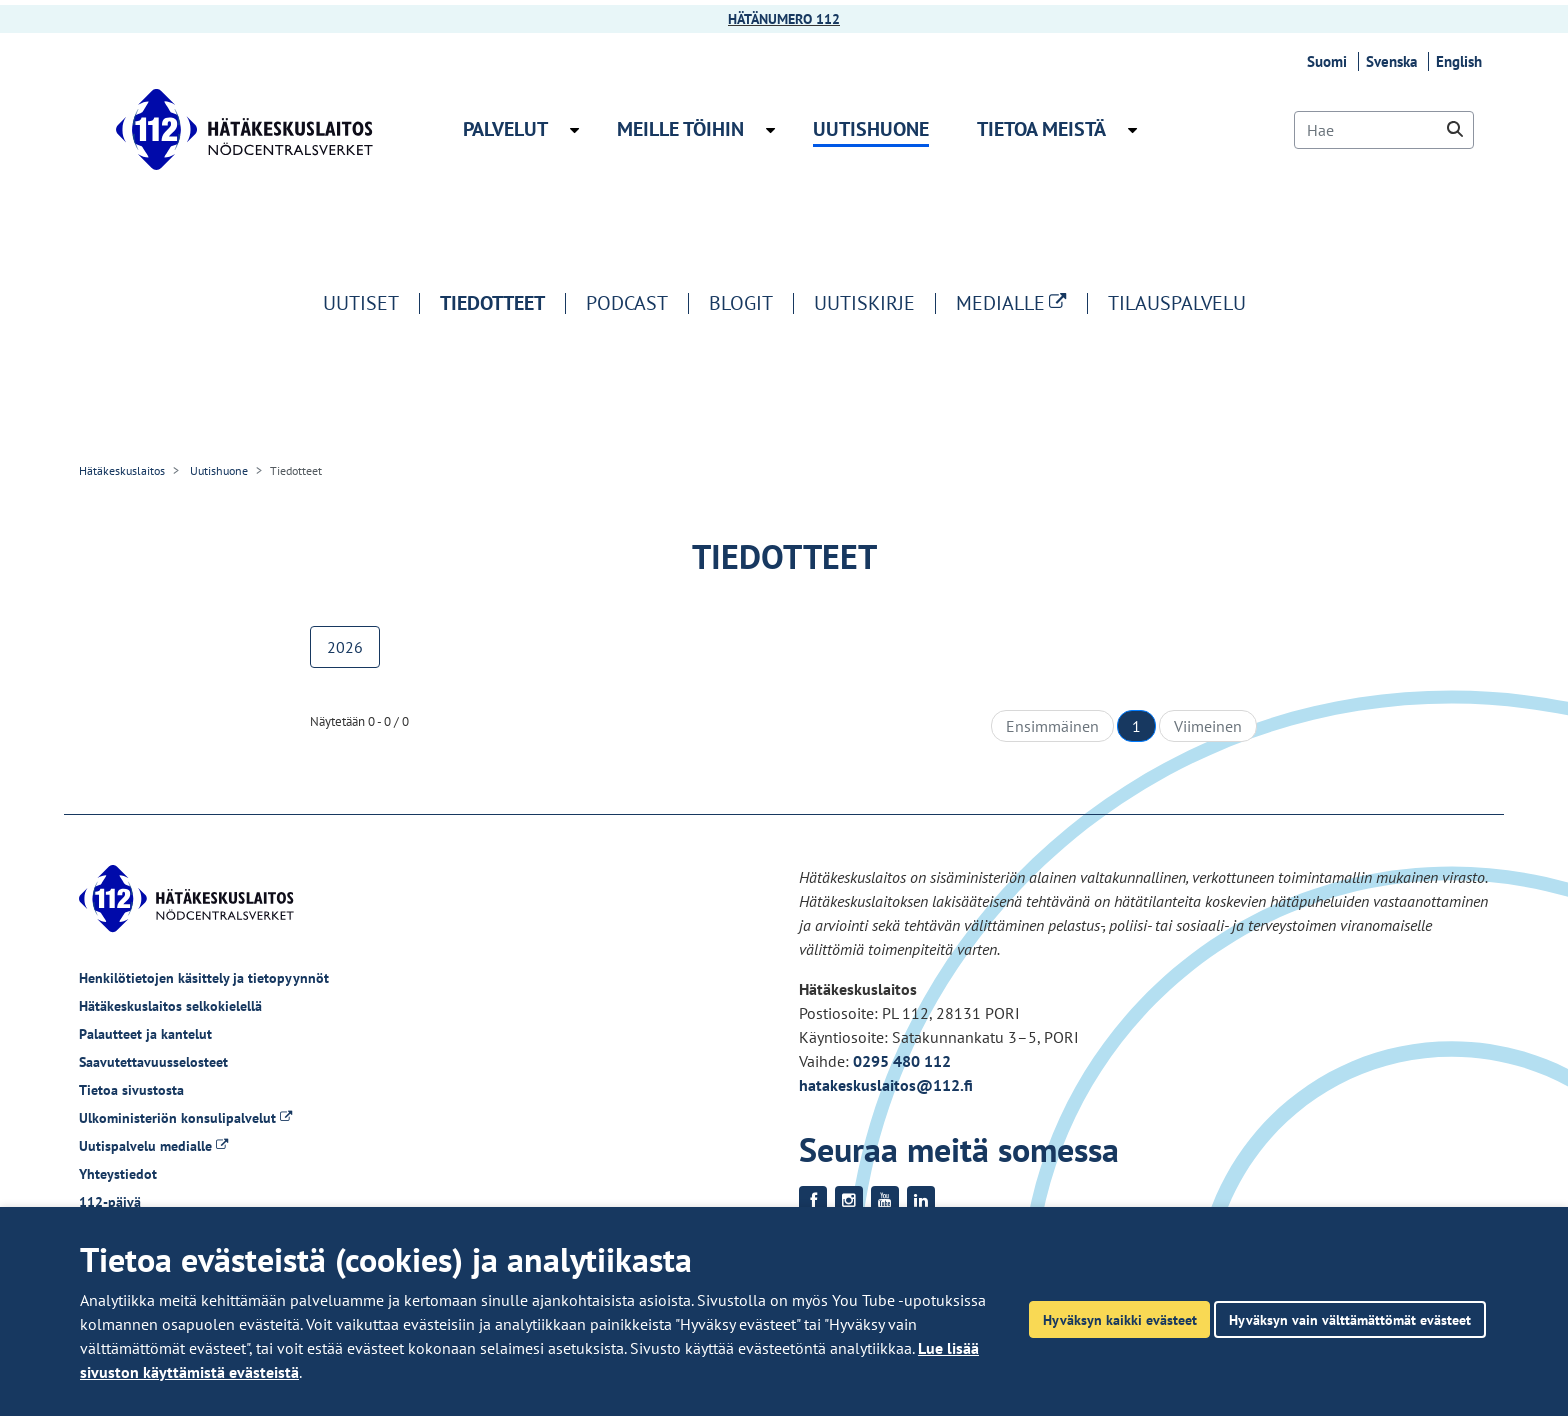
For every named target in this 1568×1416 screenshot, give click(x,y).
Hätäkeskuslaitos (122, 470)
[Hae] (1384, 130)
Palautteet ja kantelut (145, 1034)
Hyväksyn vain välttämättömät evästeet (1350, 1319)
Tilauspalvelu (1177, 303)
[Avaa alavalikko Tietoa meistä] (1132, 130)
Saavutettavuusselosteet (153, 1062)
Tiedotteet (492, 303)
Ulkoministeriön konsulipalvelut (185, 1118)
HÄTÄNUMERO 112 (784, 19)
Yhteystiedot (118, 1174)
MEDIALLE (1021, 303)
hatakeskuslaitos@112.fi (886, 1085)
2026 (345, 647)
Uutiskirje (864, 303)
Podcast (627, 303)
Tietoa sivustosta (131, 1090)
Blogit (741, 303)
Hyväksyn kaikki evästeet (1120, 1319)
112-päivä (110, 1202)
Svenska (1394, 61)
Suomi (1330, 61)
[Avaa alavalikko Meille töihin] (770, 130)
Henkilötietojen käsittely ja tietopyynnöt (204, 978)
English (1462, 61)
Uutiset (361, 303)
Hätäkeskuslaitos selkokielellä (170, 1006)
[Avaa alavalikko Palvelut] (574, 130)
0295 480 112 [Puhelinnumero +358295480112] (902, 1061)
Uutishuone (217, 470)
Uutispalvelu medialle (153, 1146)
